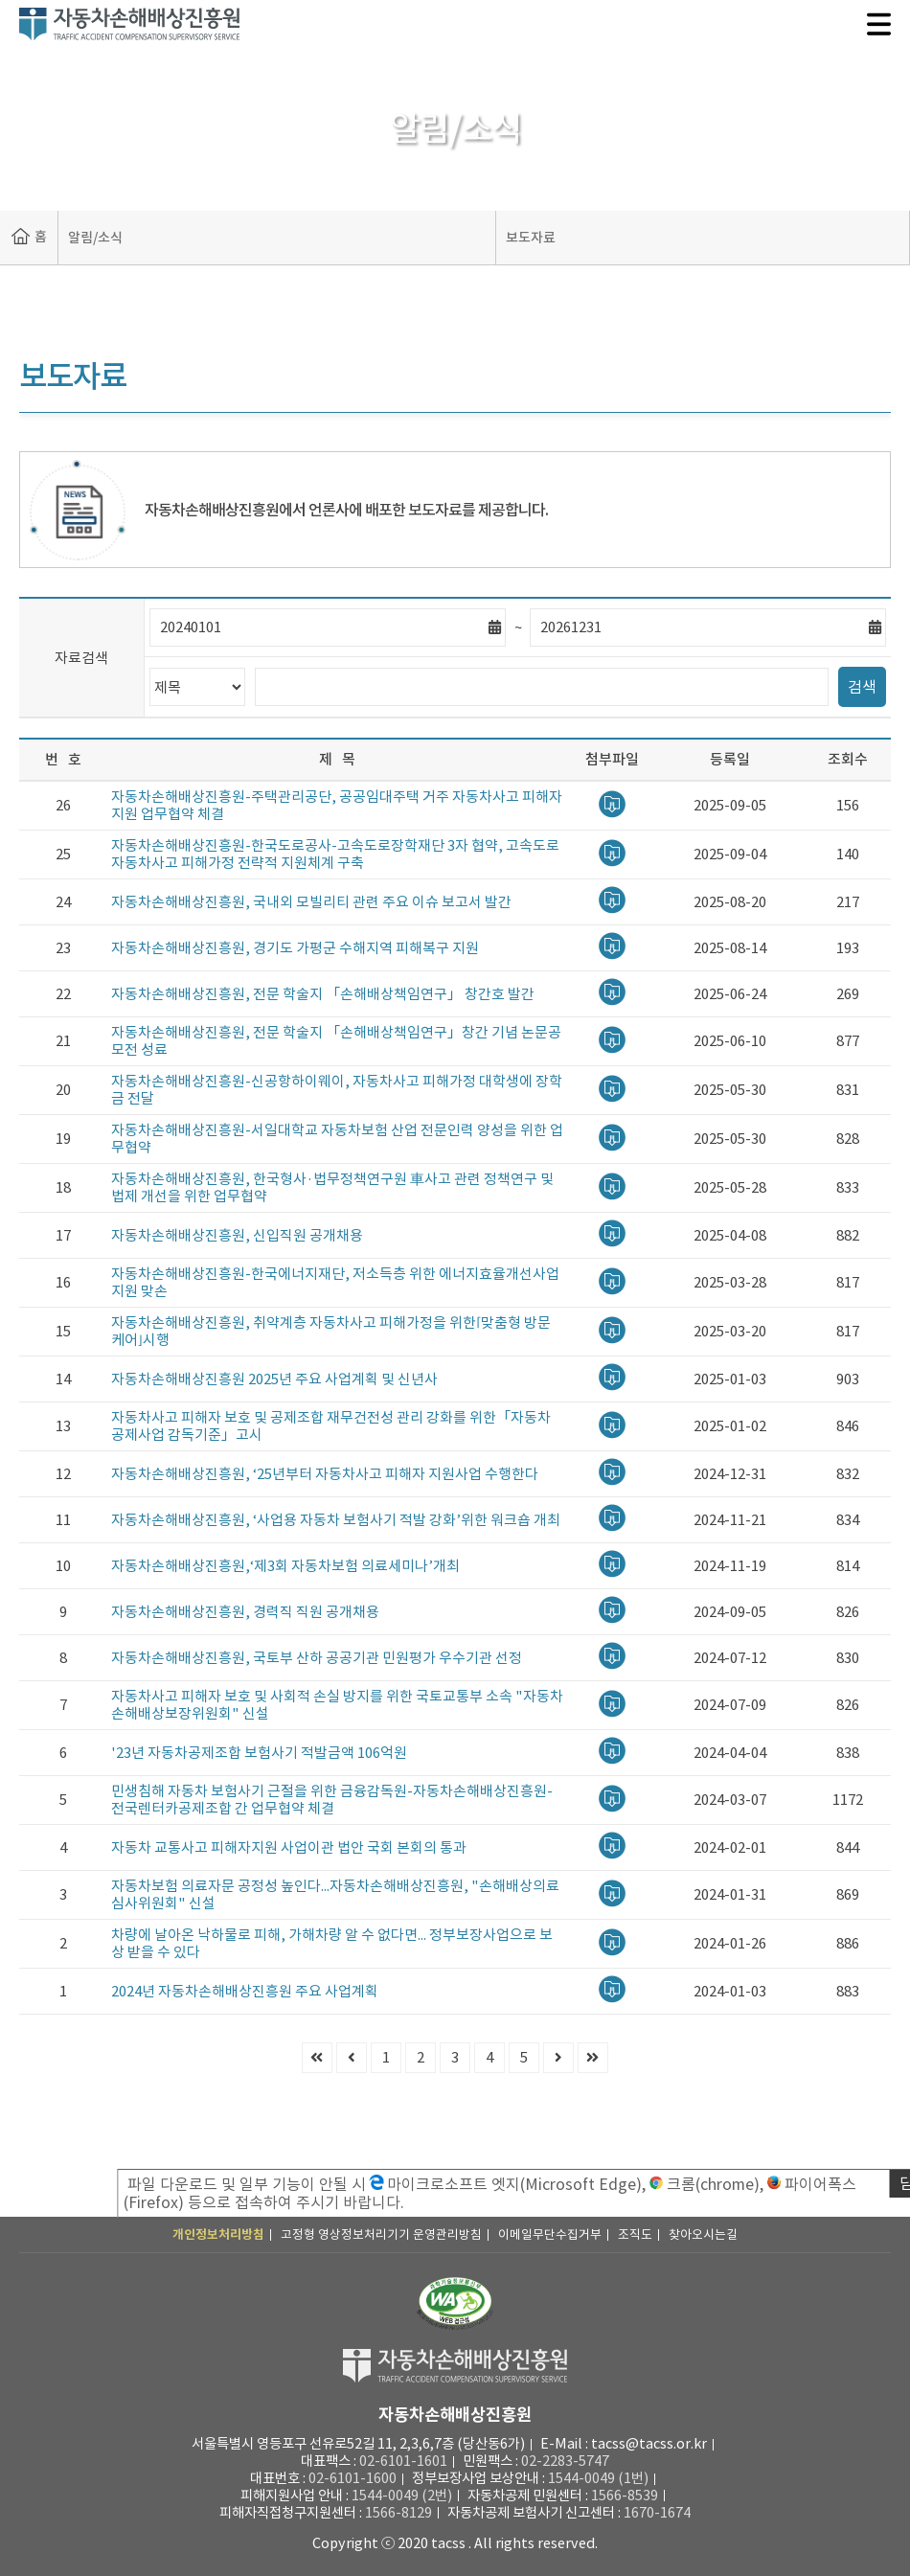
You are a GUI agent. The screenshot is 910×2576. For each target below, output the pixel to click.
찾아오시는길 (703, 2234)
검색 (862, 686)
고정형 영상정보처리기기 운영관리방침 (381, 2234)
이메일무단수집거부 (550, 2234)
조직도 (635, 2234)
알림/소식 (95, 237)
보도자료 (531, 237)
